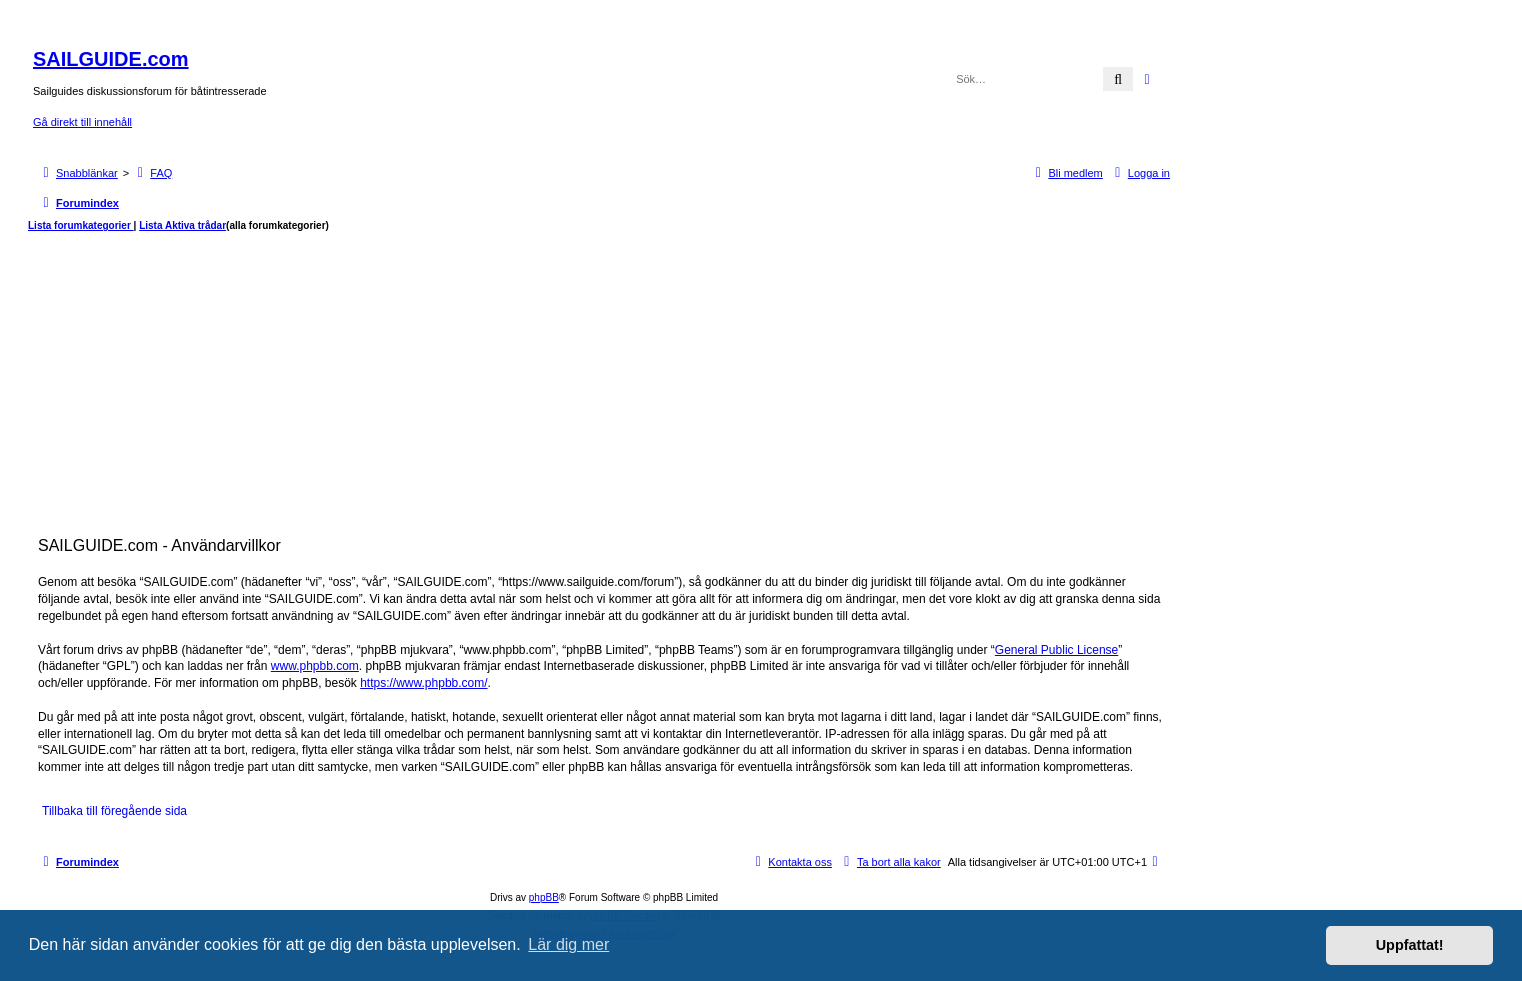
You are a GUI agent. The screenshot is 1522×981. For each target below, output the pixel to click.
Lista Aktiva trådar (182, 225)
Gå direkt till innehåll (82, 122)
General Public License (1056, 650)
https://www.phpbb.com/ (423, 683)
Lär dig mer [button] (568, 944)
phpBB (544, 897)
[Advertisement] (604, 382)
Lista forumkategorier (81, 225)
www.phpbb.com (315, 666)
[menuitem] (152, 173)
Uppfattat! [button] (1410, 945)
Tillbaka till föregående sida (114, 811)
